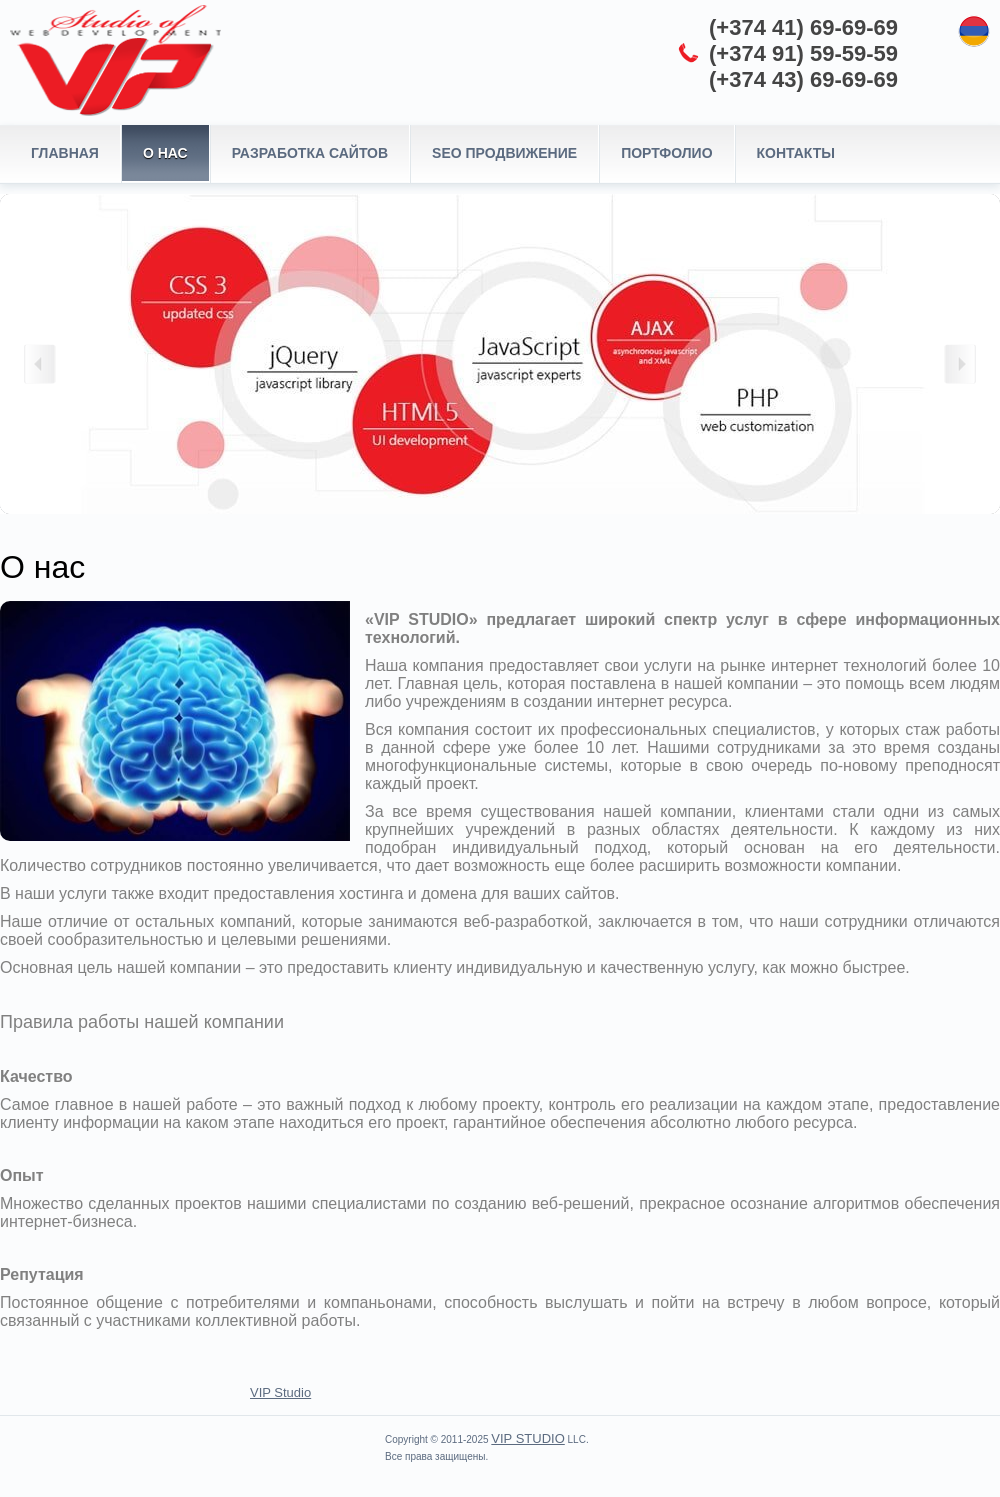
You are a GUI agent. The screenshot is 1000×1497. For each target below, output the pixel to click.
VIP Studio (280, 1392)
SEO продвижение (504, 153)
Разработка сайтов (310, 153)
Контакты (796, 153)
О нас (165, 153)
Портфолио (666, 153)
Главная (65, 153)
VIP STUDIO (527, 1438)
